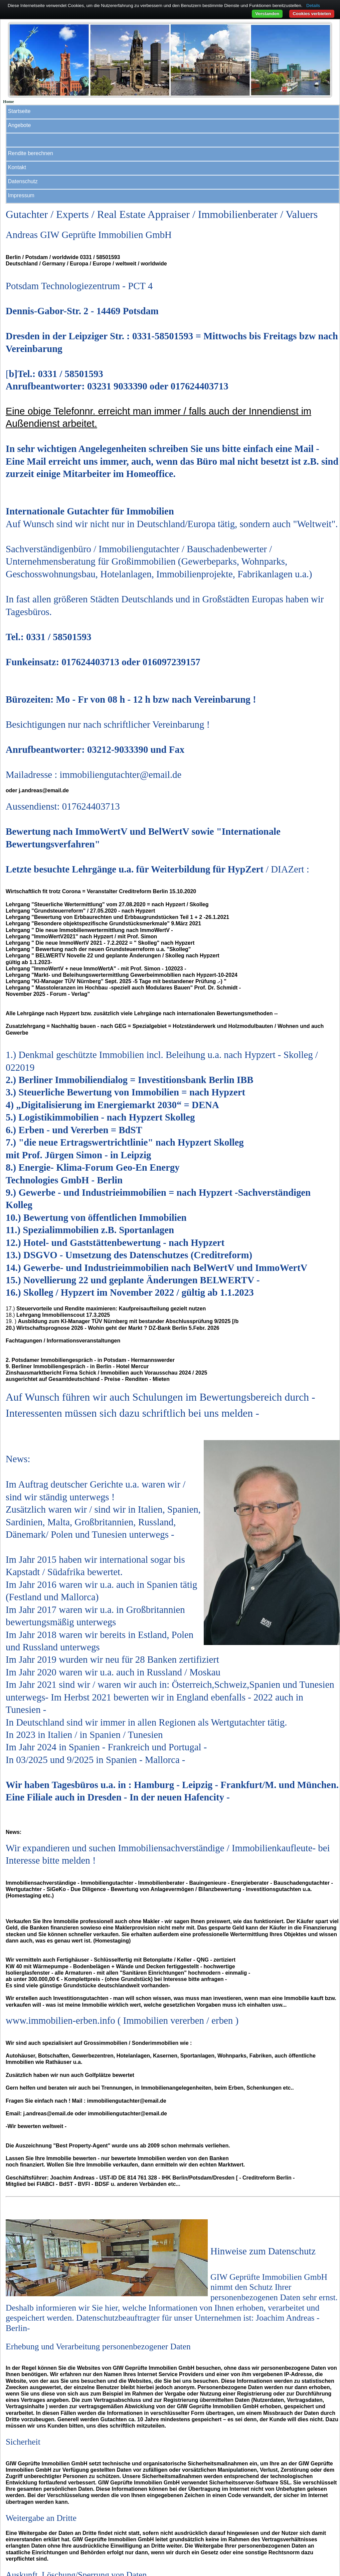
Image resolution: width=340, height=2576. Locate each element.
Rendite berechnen (30, 153)
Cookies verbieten (312, 13)
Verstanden (267, 13)
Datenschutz (23, 181)
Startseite (19, 111)
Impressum (21, 195)
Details (313, 5)
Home (8, 101)
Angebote (19, 125)
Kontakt (17, 167)
